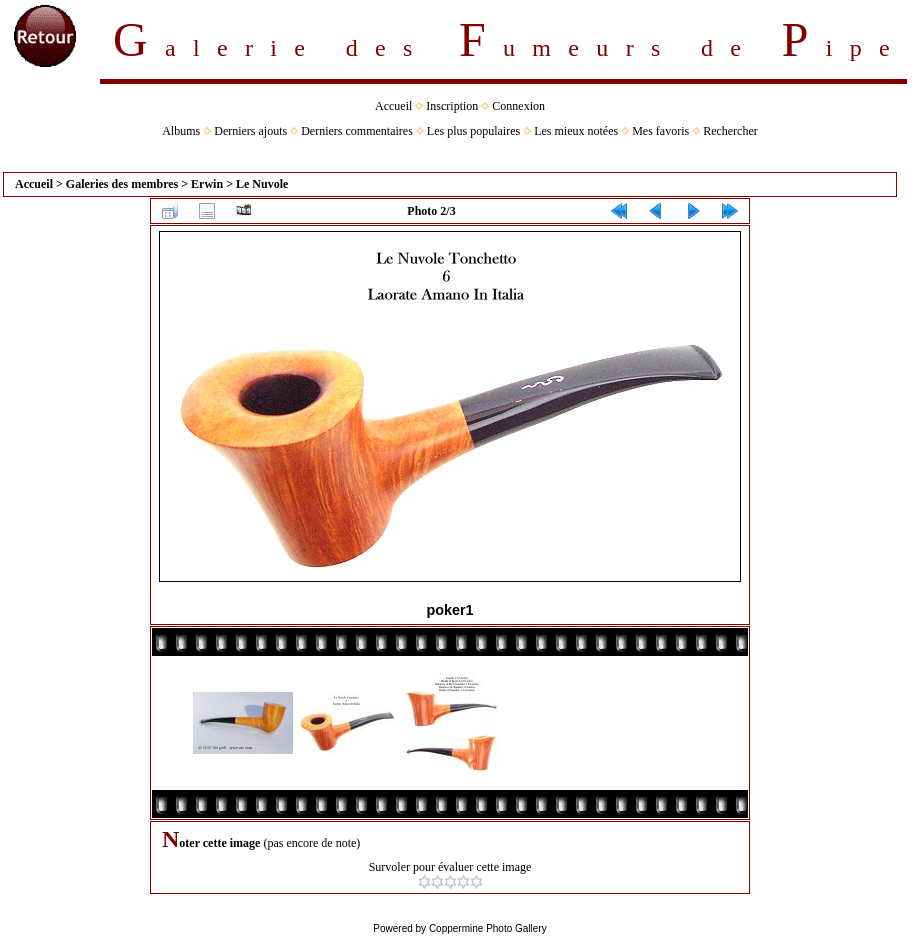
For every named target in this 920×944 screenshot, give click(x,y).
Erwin (207, 184)
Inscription (452, 106)
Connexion (518, 106)
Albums (181, 131)
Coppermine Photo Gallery (488, 928)
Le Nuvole (262, 184)
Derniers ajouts (250, 131)
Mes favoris (660, 131)
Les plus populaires (473, 131)
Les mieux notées (576, 131)
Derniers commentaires (357, 131)
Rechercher (730, 131)
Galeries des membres (122, 184)
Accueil (393, 106)
